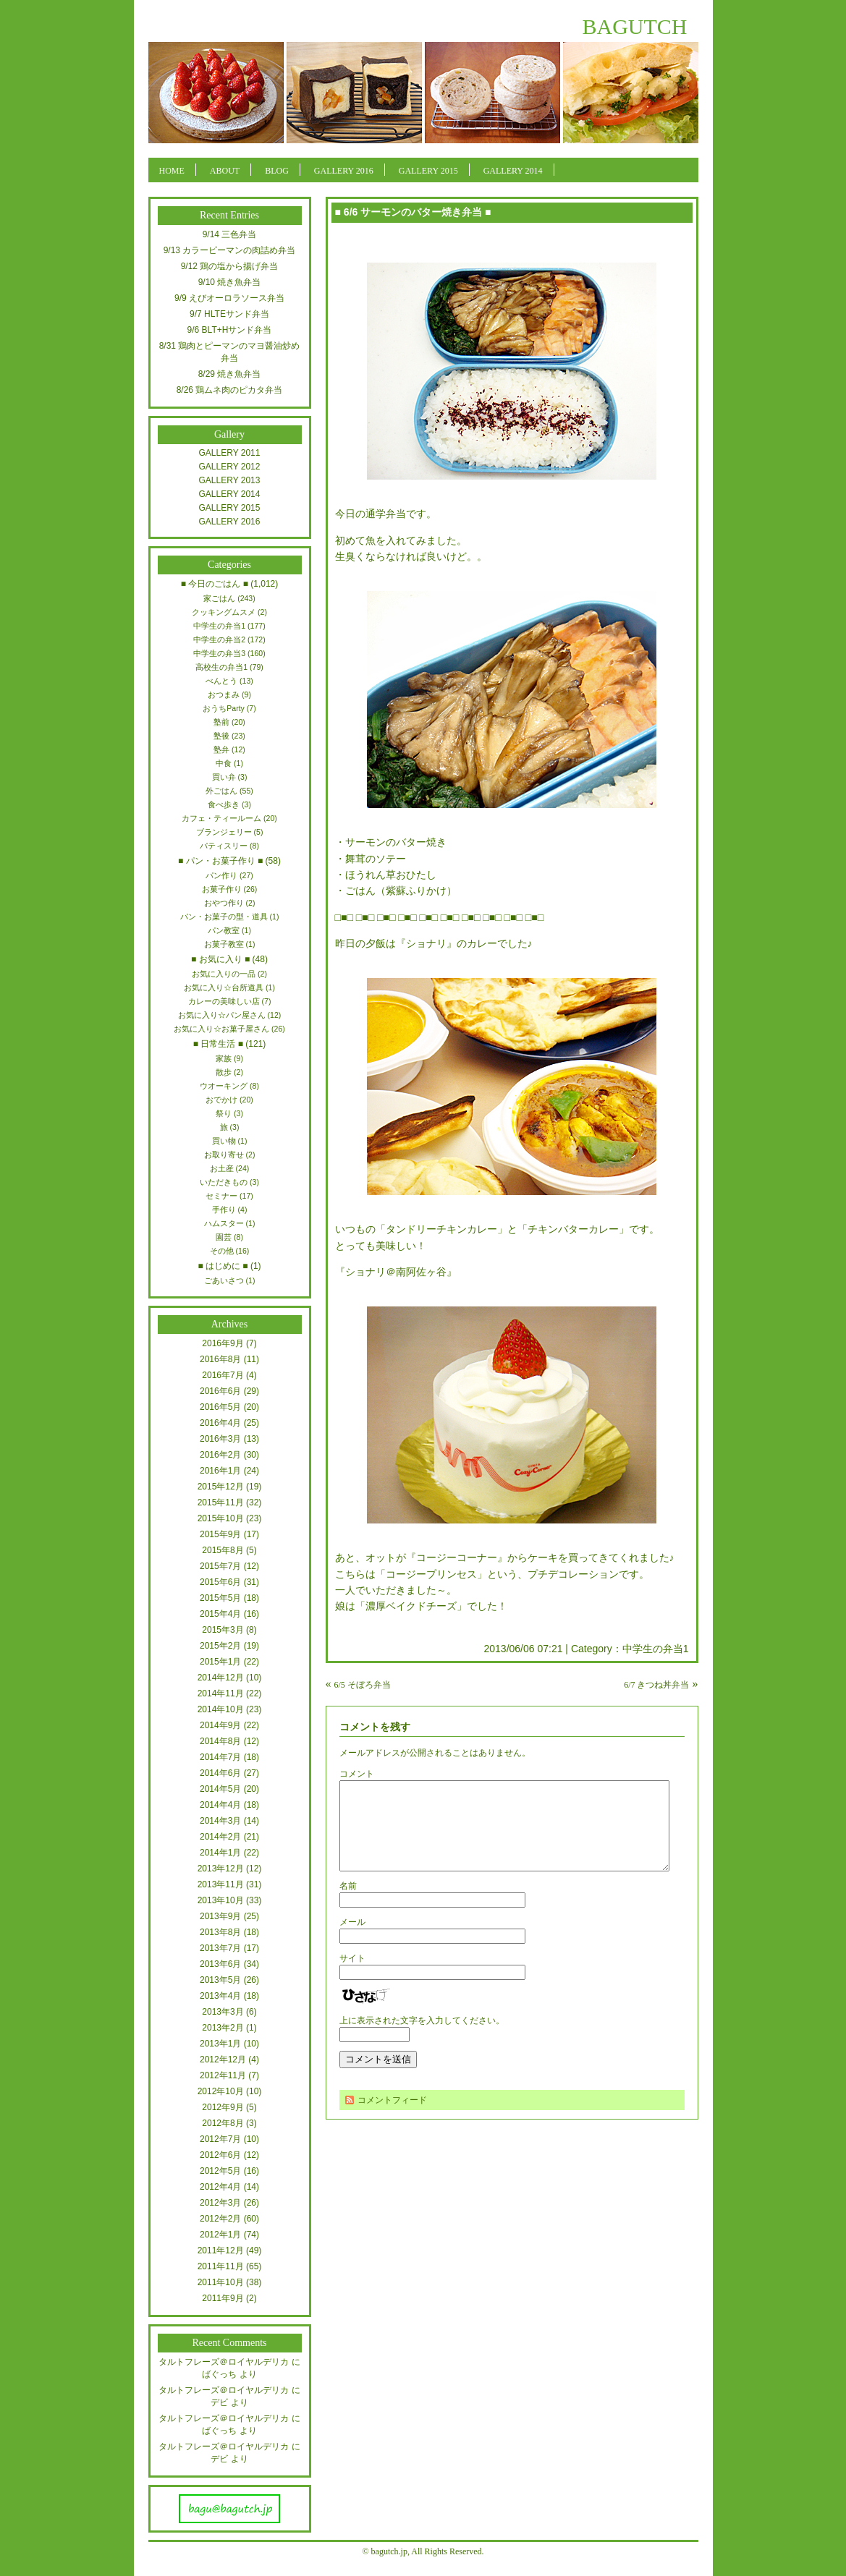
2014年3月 (220, 1821)
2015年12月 (221, 1487)
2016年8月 (220, 1359)
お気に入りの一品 (223, 973)
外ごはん (221, 790)
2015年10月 (221, 1518)
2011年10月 (221, 2282)
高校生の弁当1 (221, 667)
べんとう (221, 680)
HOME (172, 171)
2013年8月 (220, 1932)
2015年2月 (220, 1646)
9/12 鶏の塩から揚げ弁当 (230, 266)
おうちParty (224, 708)
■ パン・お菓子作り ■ (220, 861)
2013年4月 (220, 1996)
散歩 (224, 1072)
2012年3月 (220, 2203)
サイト (352, 1976)
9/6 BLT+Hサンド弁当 (229, 330)
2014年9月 (220, 1725)
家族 (224, 1058)
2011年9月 (222, 2298)
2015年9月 (220, 1534)
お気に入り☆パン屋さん (222, 1015)
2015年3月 (222, 1630)
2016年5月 (220, 1407)
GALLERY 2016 (343, 171)
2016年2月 (220, 1455)
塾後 (221, 735)
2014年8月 (220, 1741)
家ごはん (219, 598)
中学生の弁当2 (219, 639)
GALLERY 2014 (513, 171)
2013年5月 (220, 1980)
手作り (224, 1209)
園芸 (224, 1237)
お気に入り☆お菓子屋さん (221, 1028)
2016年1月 (220, 1471)
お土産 (222, 1168)
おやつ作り (224, 902)
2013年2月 (222, 2028)
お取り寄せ (224, 1154)
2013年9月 (220, 1916)
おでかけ (221, 1099)
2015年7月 (220, 1566)
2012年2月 (220, 2219)
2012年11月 (223, 2075)
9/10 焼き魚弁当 (229, 282)
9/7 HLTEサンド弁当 (229, 314)
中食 (224, 763)
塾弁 (221, 749)
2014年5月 (220, 1789)
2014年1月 (220, 1853)
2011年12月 (221, 2250)
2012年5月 (220, 2171)
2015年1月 (220, 1662)
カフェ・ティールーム (221, 818)
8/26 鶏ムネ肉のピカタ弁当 (230, 390)
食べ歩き (224, 804)
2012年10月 (221, 2091)
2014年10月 (221, 1709)
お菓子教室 (224, 944)
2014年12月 (221, 1677)
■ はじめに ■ (223, 1266)
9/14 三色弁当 (230, 234)
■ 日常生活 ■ (218, 1044)
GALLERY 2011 (230, 453)
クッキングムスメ (223, 612)
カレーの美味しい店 (224, 1001)
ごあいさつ (224, 1280)
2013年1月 (220, 2044)
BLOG (277, 171)
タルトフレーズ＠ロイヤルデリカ (223, 2362)
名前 (348, 1903)
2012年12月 (223, 2059)
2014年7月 (220, 1757)
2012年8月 (222, 2123)
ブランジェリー (224, 832)
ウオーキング (224, 1085)
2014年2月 (220, 1837)
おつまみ (224, 694)
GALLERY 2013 (230, 480)
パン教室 (224, 930)
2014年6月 (220, 1773)
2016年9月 (222, 1343)
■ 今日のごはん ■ (214, 584)
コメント (356, 1774)
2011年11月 (221, 2266)
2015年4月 (220, 1614)
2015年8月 (222, 1550)
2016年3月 (220, 1439)
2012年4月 (220, 2187)
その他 (222, 1250)
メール (352, 1939)
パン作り (221, 875)
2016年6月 (220, 1391)
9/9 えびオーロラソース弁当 (229, 298)
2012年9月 (222, 2107)
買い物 (224, 1140)
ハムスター (224, 1223)
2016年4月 (220, 1423)
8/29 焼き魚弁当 (229, 374)
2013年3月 (222, 2012)
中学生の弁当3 (219, 653)
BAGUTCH (634, 26)
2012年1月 (220, 2234)
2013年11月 (221, 1884)
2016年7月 (222, 1375)
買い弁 (224, 777)
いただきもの (224, 1182)
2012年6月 (220, 2155)
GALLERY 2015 (428, 171)
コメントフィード (392, 2117)
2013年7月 (220, 1948)
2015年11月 (221, 1502)
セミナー (221, 1195)
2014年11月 (221, 1693)
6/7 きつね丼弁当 (656, 1685)
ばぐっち (219, 2374)
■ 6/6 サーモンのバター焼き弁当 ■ (413, 212)
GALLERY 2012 (230, 467)
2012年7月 (220, 2139)
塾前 (221, 722)
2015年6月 (220, 1582)
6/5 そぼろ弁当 (362, 1685)
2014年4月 (220, 1805)
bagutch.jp (389, 2551)
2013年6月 (220, 1964)
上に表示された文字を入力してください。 (421, 2038)
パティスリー (224, 845)
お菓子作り (222, 889)
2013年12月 (221, 1868)
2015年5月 (220, 1598)
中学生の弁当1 (655, 1648)
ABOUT (225, 171)
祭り (224, 1113)
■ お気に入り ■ (220, 959)
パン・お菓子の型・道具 (224, 916)
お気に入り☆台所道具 (223, 987)
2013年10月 (221, 1900)
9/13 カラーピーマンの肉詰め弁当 (230, 250)
